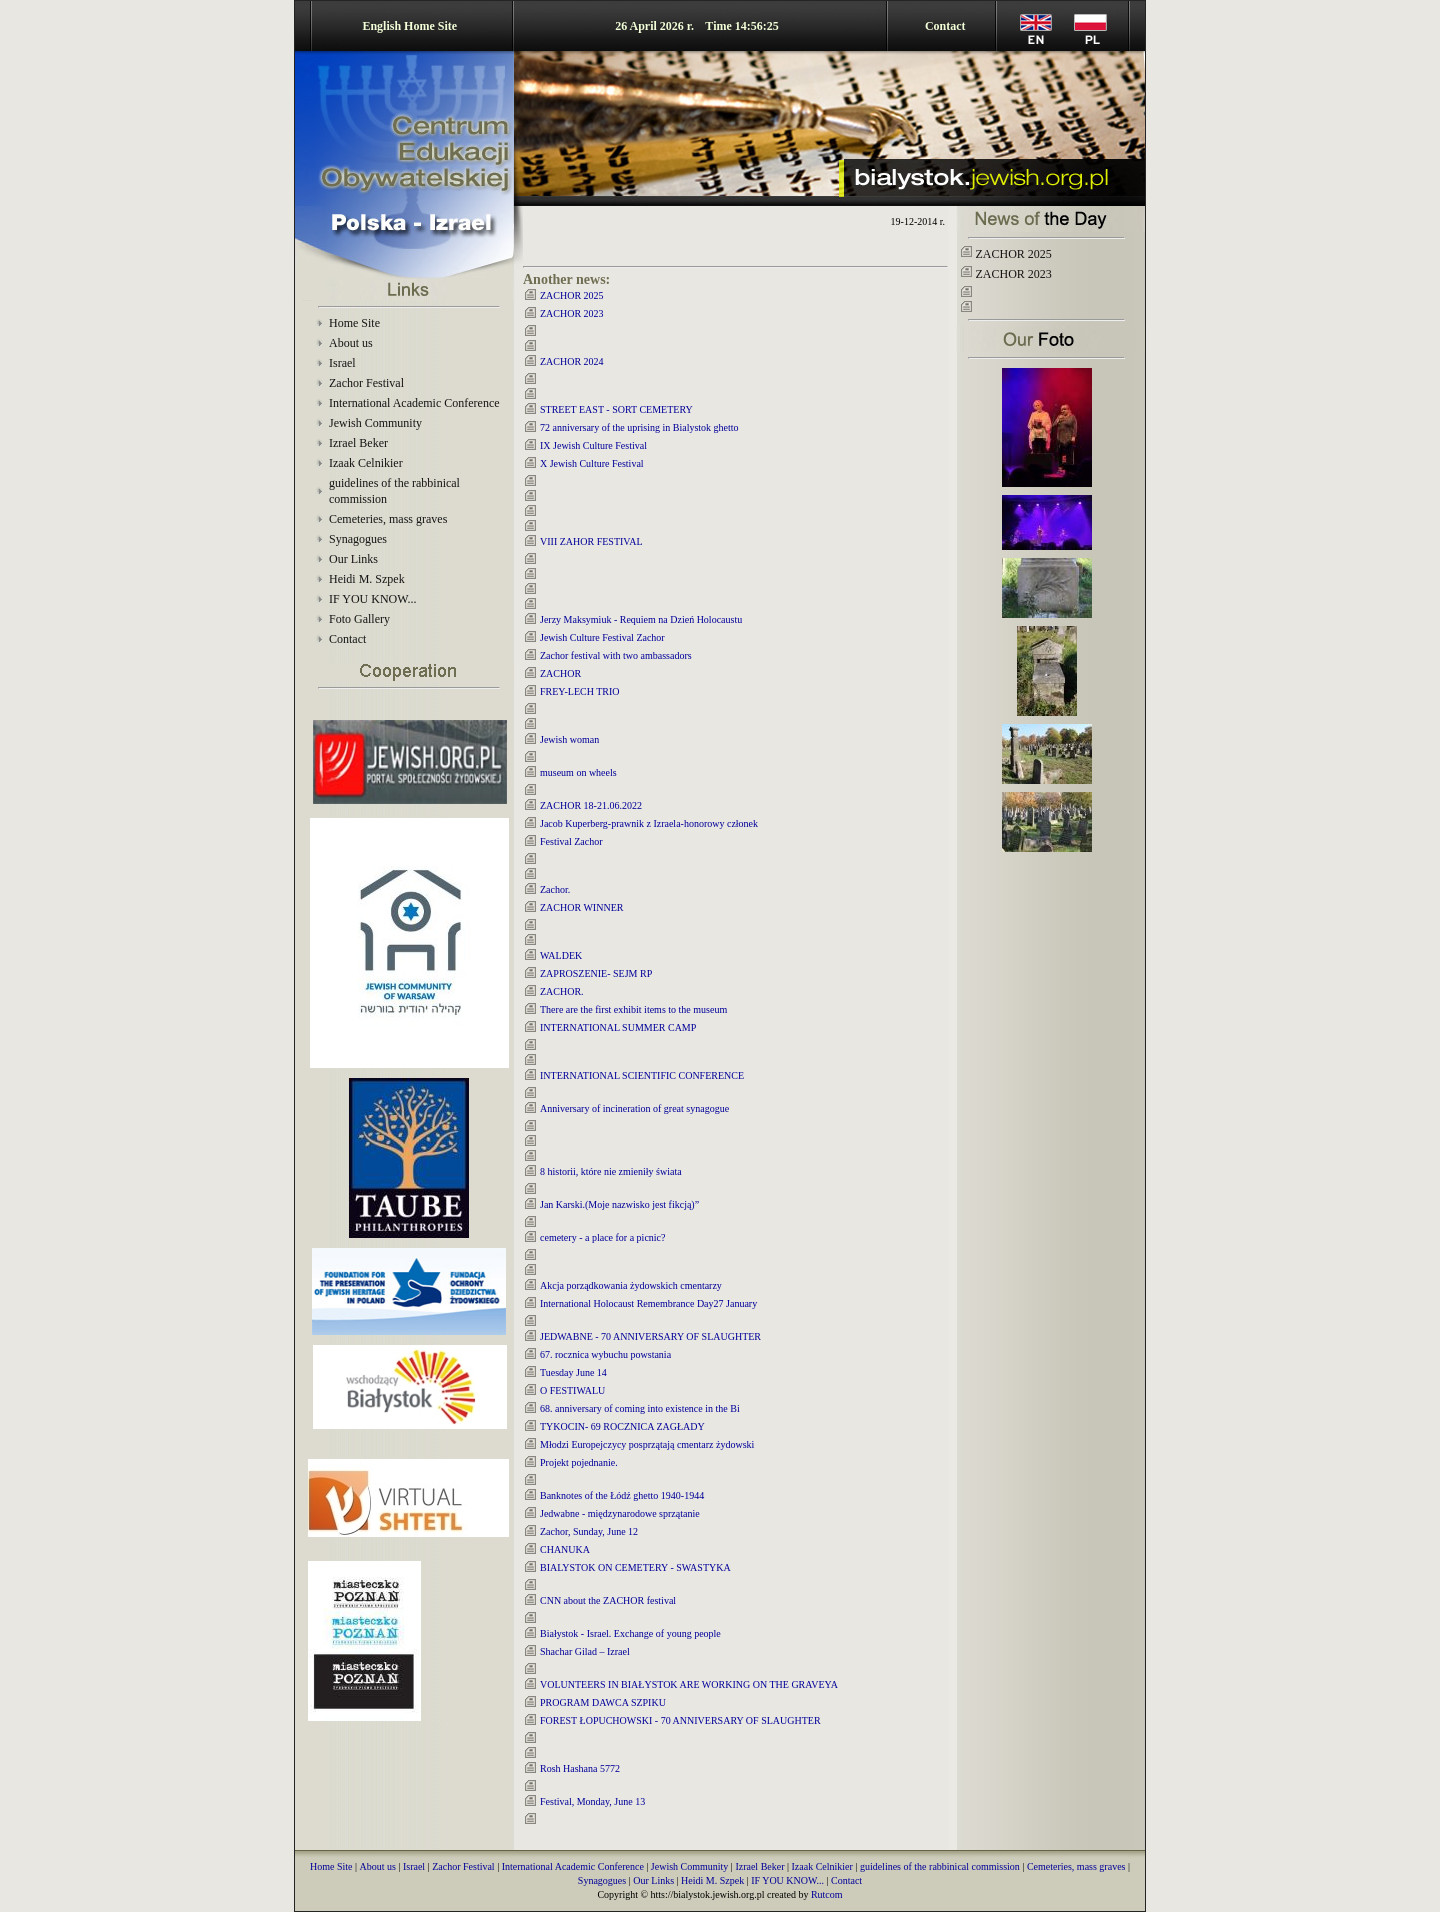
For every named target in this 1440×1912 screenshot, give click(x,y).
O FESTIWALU (572, 1390)
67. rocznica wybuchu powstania (605, 1354)
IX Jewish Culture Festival (593, 445)
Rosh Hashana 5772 (580, 1768)
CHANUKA (565, 1549)
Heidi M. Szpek (367, 579)
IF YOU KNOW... (372, 599)
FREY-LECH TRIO (580, 691)
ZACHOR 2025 (572, 295)
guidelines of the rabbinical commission (940, 1866)
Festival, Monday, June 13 (592, 1801)
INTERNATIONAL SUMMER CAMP (618, 1027)
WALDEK (561, 955)
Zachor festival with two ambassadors (616, 655)
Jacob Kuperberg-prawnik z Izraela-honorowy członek (649, 823)
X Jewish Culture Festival (592, 463)
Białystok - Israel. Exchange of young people (630, 1633)
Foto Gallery (359, 619)
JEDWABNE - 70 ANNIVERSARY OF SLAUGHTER (650, 1336)
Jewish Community (375, 423)
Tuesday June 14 (573, 1372)
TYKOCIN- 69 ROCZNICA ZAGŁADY (622, 1426)
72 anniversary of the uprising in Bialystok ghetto (639, 427)
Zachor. (555, 889)
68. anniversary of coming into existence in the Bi (640, 1408)
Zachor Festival (366, 383)
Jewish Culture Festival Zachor (602, 637)
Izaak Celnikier (366, 463)
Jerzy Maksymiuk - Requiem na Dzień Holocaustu (641, 619)
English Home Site (409, 26)
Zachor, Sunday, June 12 (589, 1531)
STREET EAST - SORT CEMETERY (616, 409)
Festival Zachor (571, 841)
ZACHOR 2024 (572, 361)
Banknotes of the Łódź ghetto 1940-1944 (622, 1495)
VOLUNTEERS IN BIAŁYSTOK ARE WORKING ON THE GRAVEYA (689, 1684)
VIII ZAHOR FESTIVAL (591, 541)
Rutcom (827, 1894)
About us (351, 343)
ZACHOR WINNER (581, 907)
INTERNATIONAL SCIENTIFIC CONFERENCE (642, 1075)
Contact (945, 26)
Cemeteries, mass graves (388, 519)
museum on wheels (578, 772)
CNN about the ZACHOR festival (608, 1600)
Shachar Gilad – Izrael (585, 1651)
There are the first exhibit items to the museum (633, 1009)
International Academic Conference (414, 403)
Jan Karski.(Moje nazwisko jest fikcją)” (619, 1204)
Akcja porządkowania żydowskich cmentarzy (631, 1285)
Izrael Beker (358, 443)
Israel (342, 363)
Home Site (354, 323)
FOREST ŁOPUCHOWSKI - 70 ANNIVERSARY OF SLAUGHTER (680, 1720)
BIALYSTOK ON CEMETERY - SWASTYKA (635, 1567)
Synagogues (358, 539)
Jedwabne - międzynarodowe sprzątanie (620, 1513)
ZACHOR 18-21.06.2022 (591, 805)
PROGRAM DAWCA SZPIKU (603, 1702)
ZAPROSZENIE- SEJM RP (596, 973)
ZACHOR (560, 673)
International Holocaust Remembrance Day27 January (648, 1303)
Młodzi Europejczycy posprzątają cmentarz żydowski (647, 1444)
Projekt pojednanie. (579, 1462)
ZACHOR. (562, 991)
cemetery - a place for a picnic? (602, 1237)
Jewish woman (569, 739)
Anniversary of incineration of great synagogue (634, 1108)
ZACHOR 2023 (572, 313)
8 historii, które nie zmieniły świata (611, 1171)
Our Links (353, 559)
